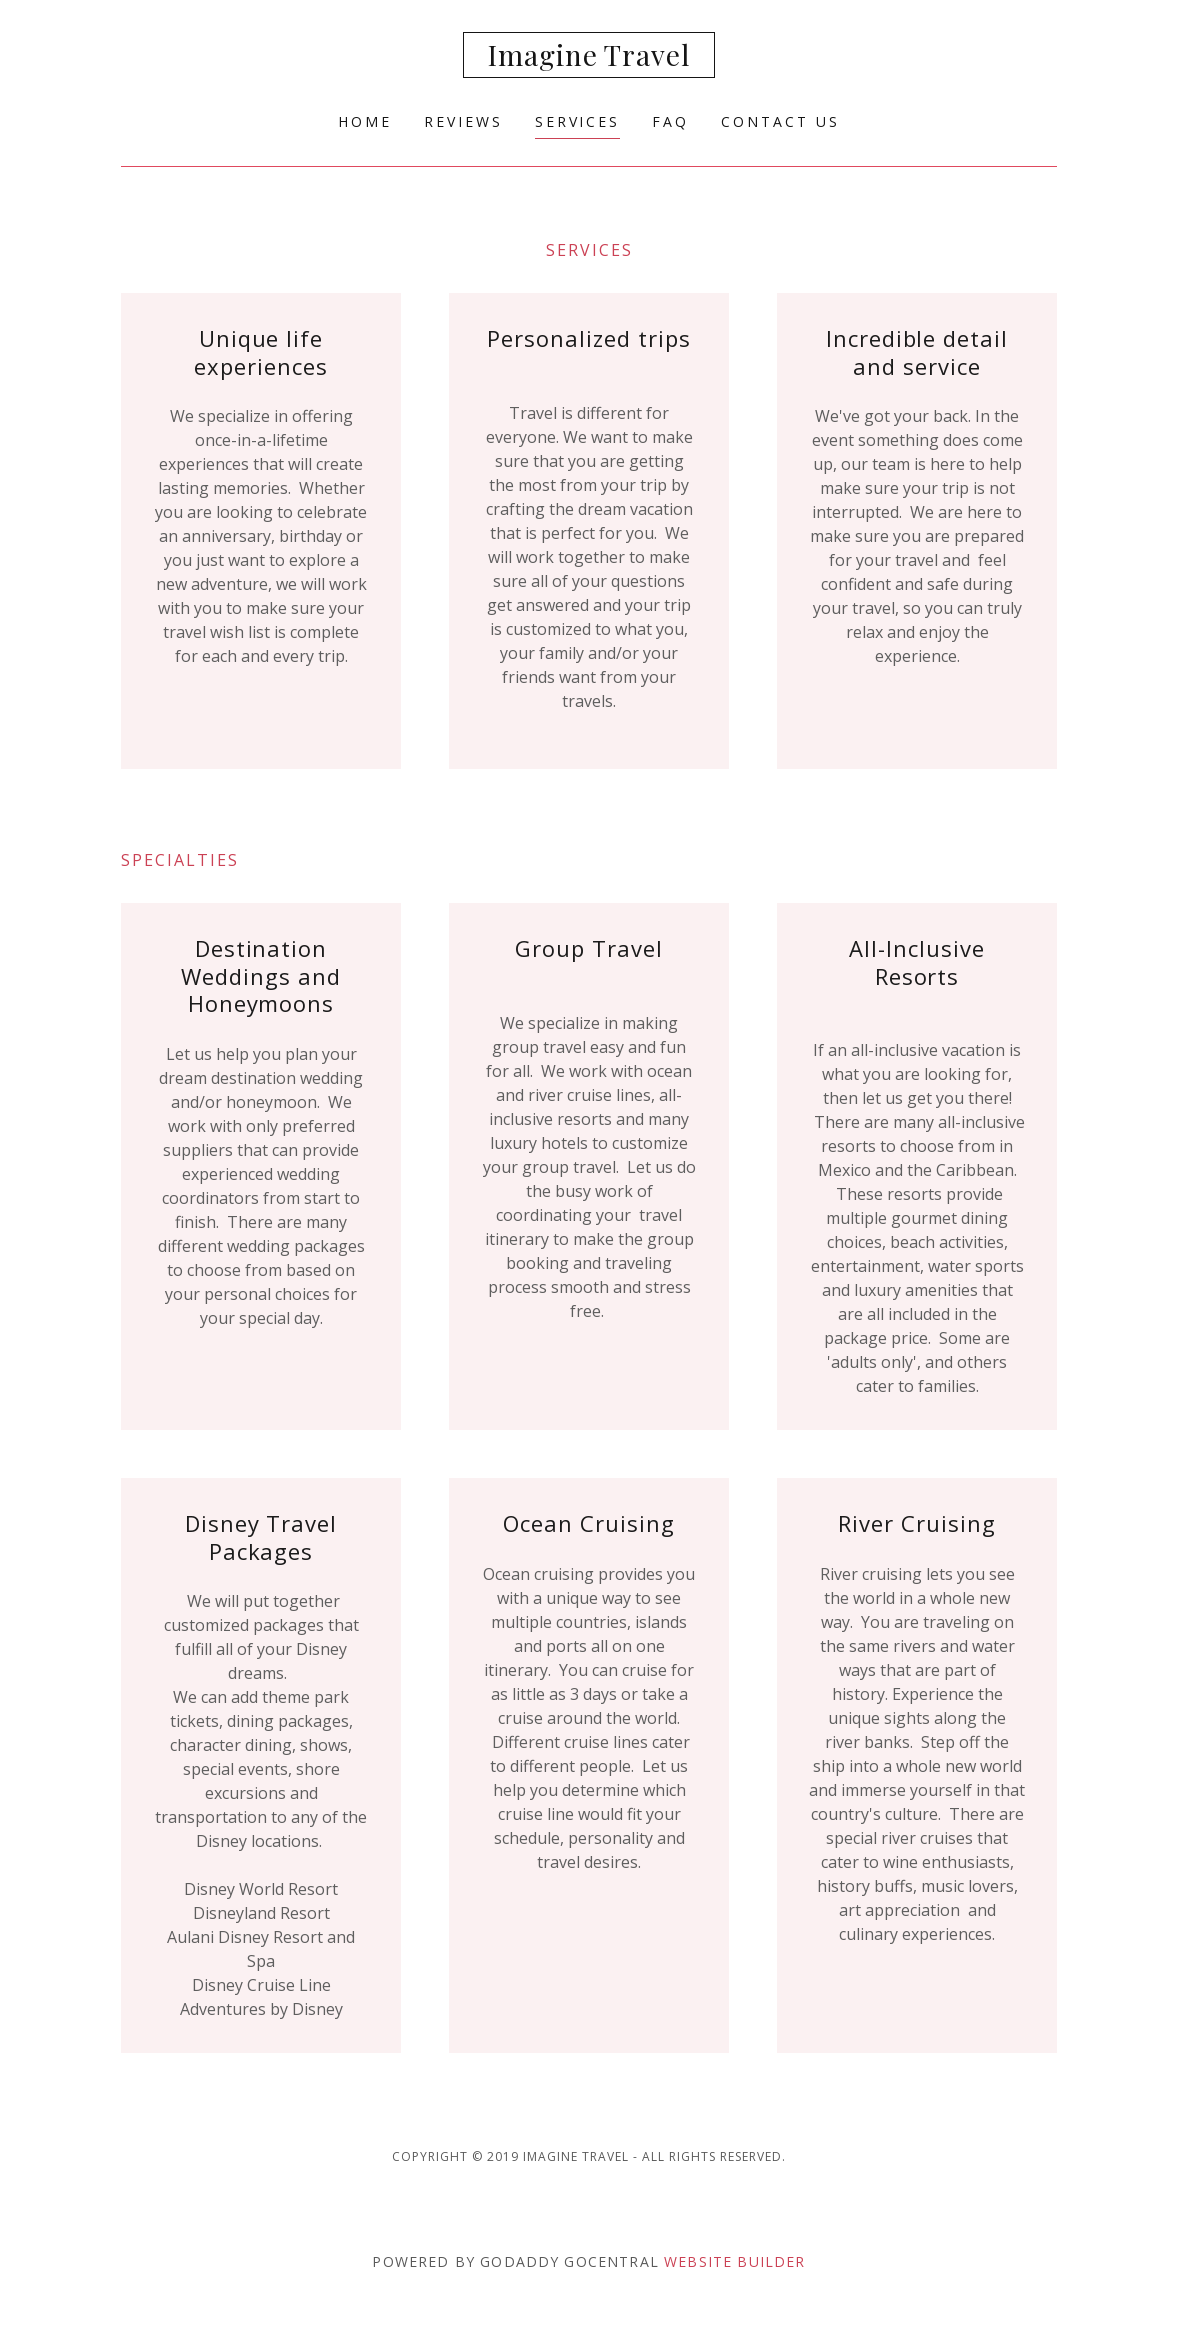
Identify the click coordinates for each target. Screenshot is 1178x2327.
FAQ (670, 121)
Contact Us (780, 121)
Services (578, 121)
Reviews (463, 121)
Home (365, 121)
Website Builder (734, 2261)
